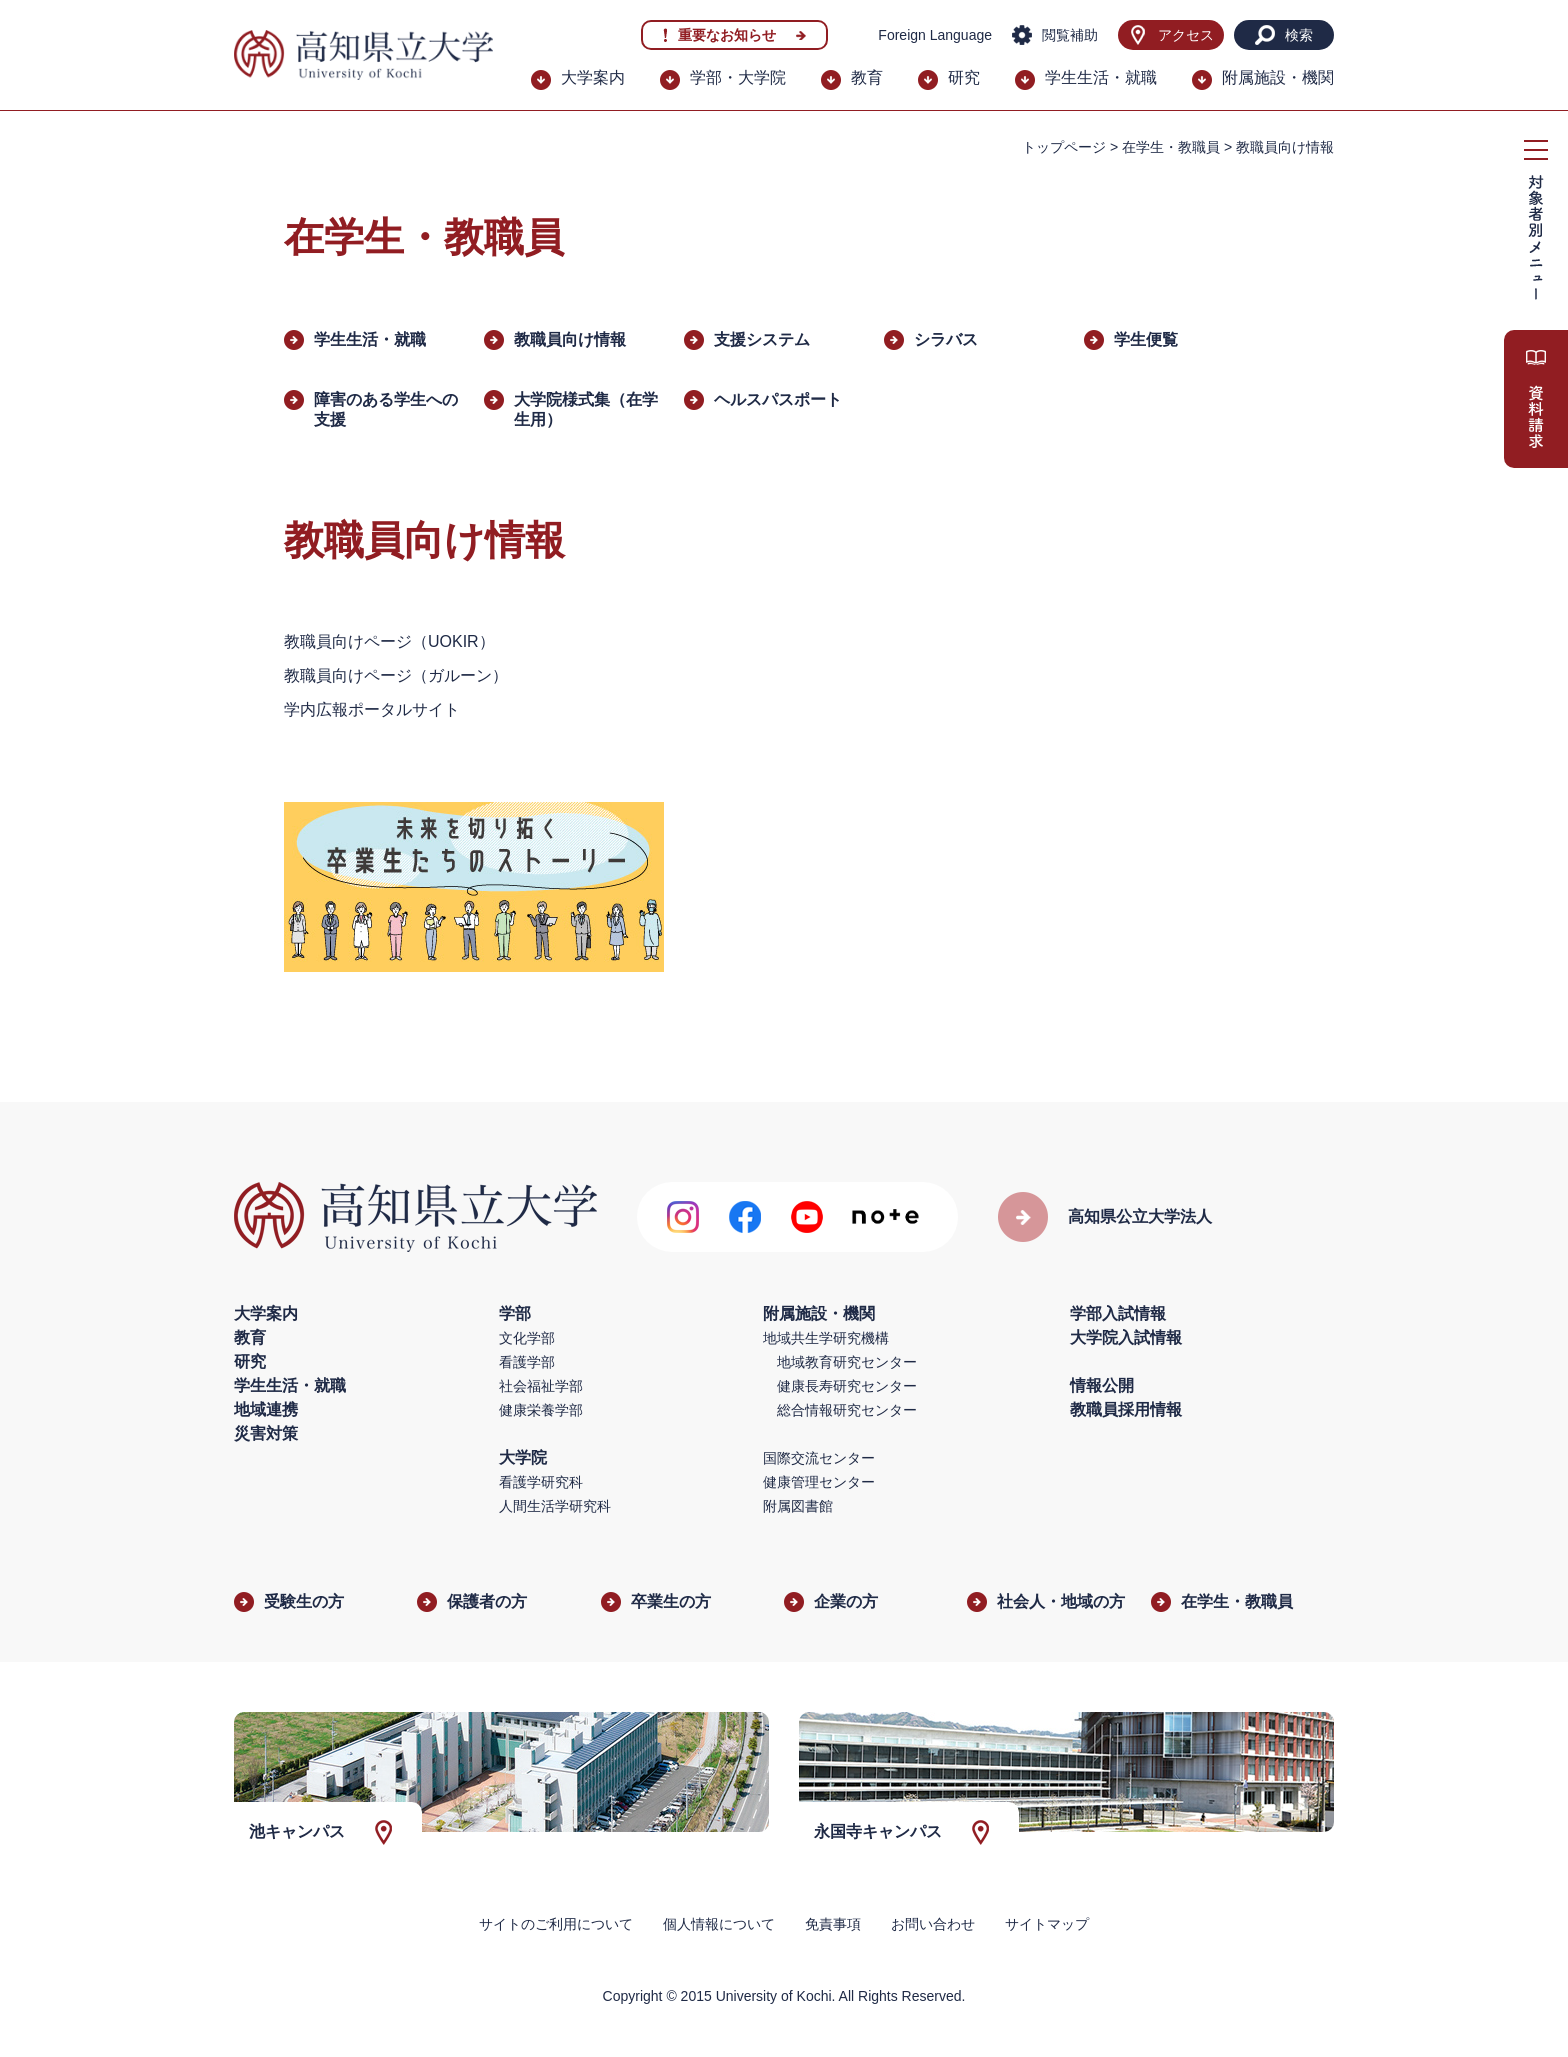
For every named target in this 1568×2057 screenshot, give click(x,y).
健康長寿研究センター (847, 1386)
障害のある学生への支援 (386, 409)
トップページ (1064, 147)
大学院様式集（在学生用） (586, 409)
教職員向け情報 (570, 339)
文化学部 (527, 1338)
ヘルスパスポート (778, 399)
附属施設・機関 (1278, 77)
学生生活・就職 (1101, 77)
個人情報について (719, 1924)
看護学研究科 (541, 1482)
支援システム (762, 339)
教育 (867, 77)
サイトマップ (1047, 1924)
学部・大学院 (738, 77)
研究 (964, 77)
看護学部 (527, 1362)
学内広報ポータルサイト (372, 709)
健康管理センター (819, 1482)
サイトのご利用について (556, 1924)
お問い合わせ (933, 1924)
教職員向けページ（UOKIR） (389, 641)
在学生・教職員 (1171, 147)
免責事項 (833, 1924)
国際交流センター (819, 1458)
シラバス (946, 339)
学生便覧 (1146, 339)
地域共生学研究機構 (826, 1338)
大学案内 (593, 77)
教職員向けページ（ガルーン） (396, 675)
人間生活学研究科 (555, 1506)
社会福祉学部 (541, 1386)
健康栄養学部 (541, 1410)
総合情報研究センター (847, 1410)
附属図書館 (798, 1506)
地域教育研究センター (847, 1362)
